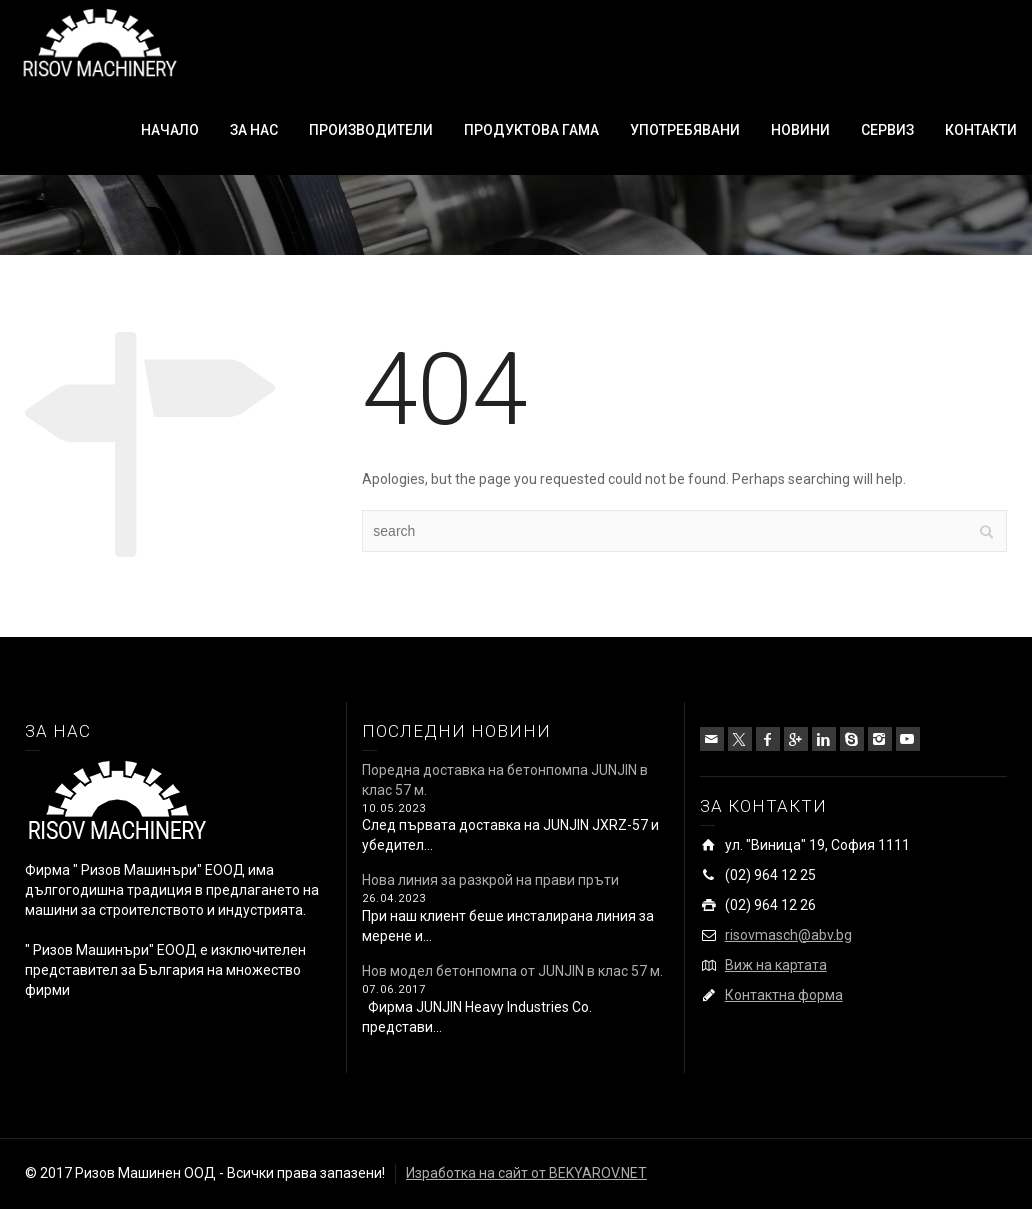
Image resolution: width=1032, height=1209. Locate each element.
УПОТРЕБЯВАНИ (685, 130)
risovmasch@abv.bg (788, 935)
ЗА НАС (254, 130)
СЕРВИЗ (887, 130)
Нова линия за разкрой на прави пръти (490, 880)
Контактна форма (784, 995)
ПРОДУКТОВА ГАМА (531, 130)
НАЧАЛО (170, 130)
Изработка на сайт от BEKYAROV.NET (526, 1173)
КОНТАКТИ (981, 130)
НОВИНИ (800, 130)
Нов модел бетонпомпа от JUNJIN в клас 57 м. (512, 971)
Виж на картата (776, 965)
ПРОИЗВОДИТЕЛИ (371, 130)
